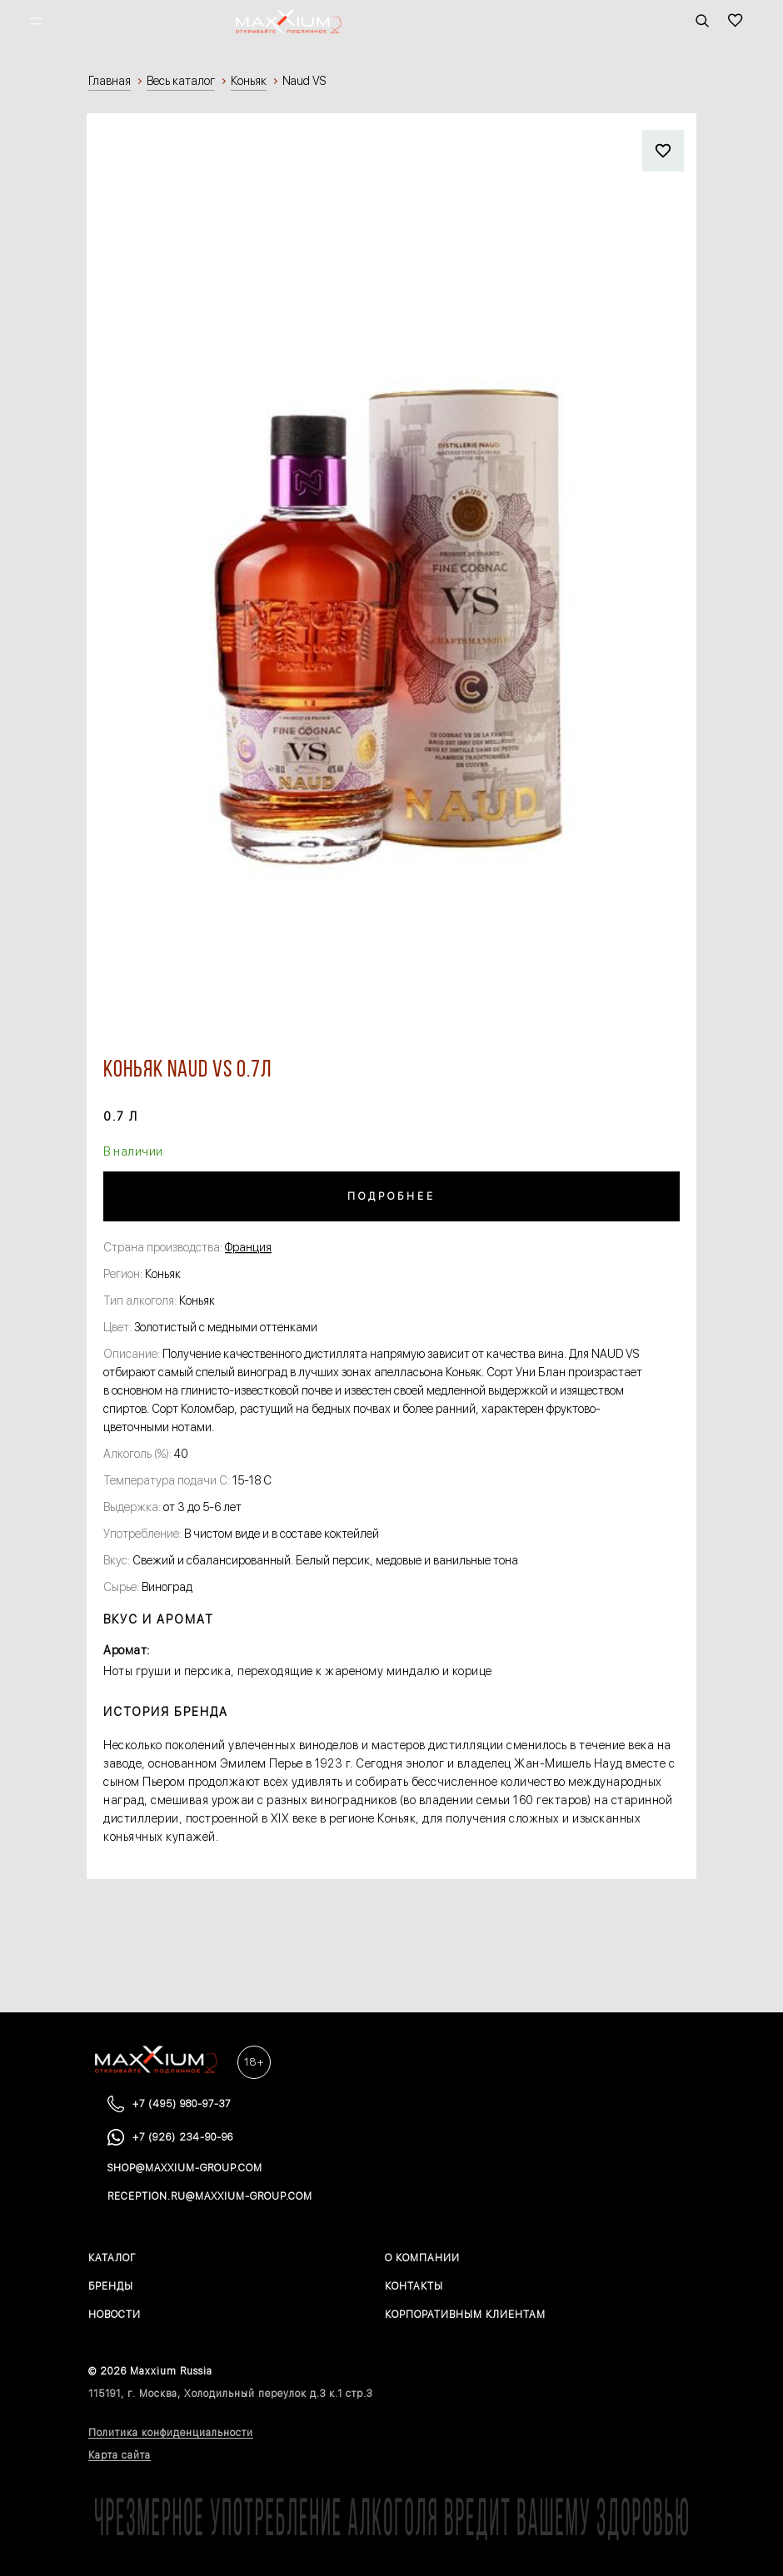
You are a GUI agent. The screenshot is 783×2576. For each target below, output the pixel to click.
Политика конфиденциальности (170, 2433)
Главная (109, 80)
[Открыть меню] (36, 21)
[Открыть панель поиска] (702, 20)
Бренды (110, 2286)
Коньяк (249, 80)
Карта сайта (119, 2455)
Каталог (112, 2258)
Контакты (414, 2286)
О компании (422, 2258)
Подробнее (391, 1196)
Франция (248, 1247)
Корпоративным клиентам (465, 2314)
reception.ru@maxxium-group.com (209, 2196)
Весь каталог (181, 80)
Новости (114, 2314)
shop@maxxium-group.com (184, 2168)
